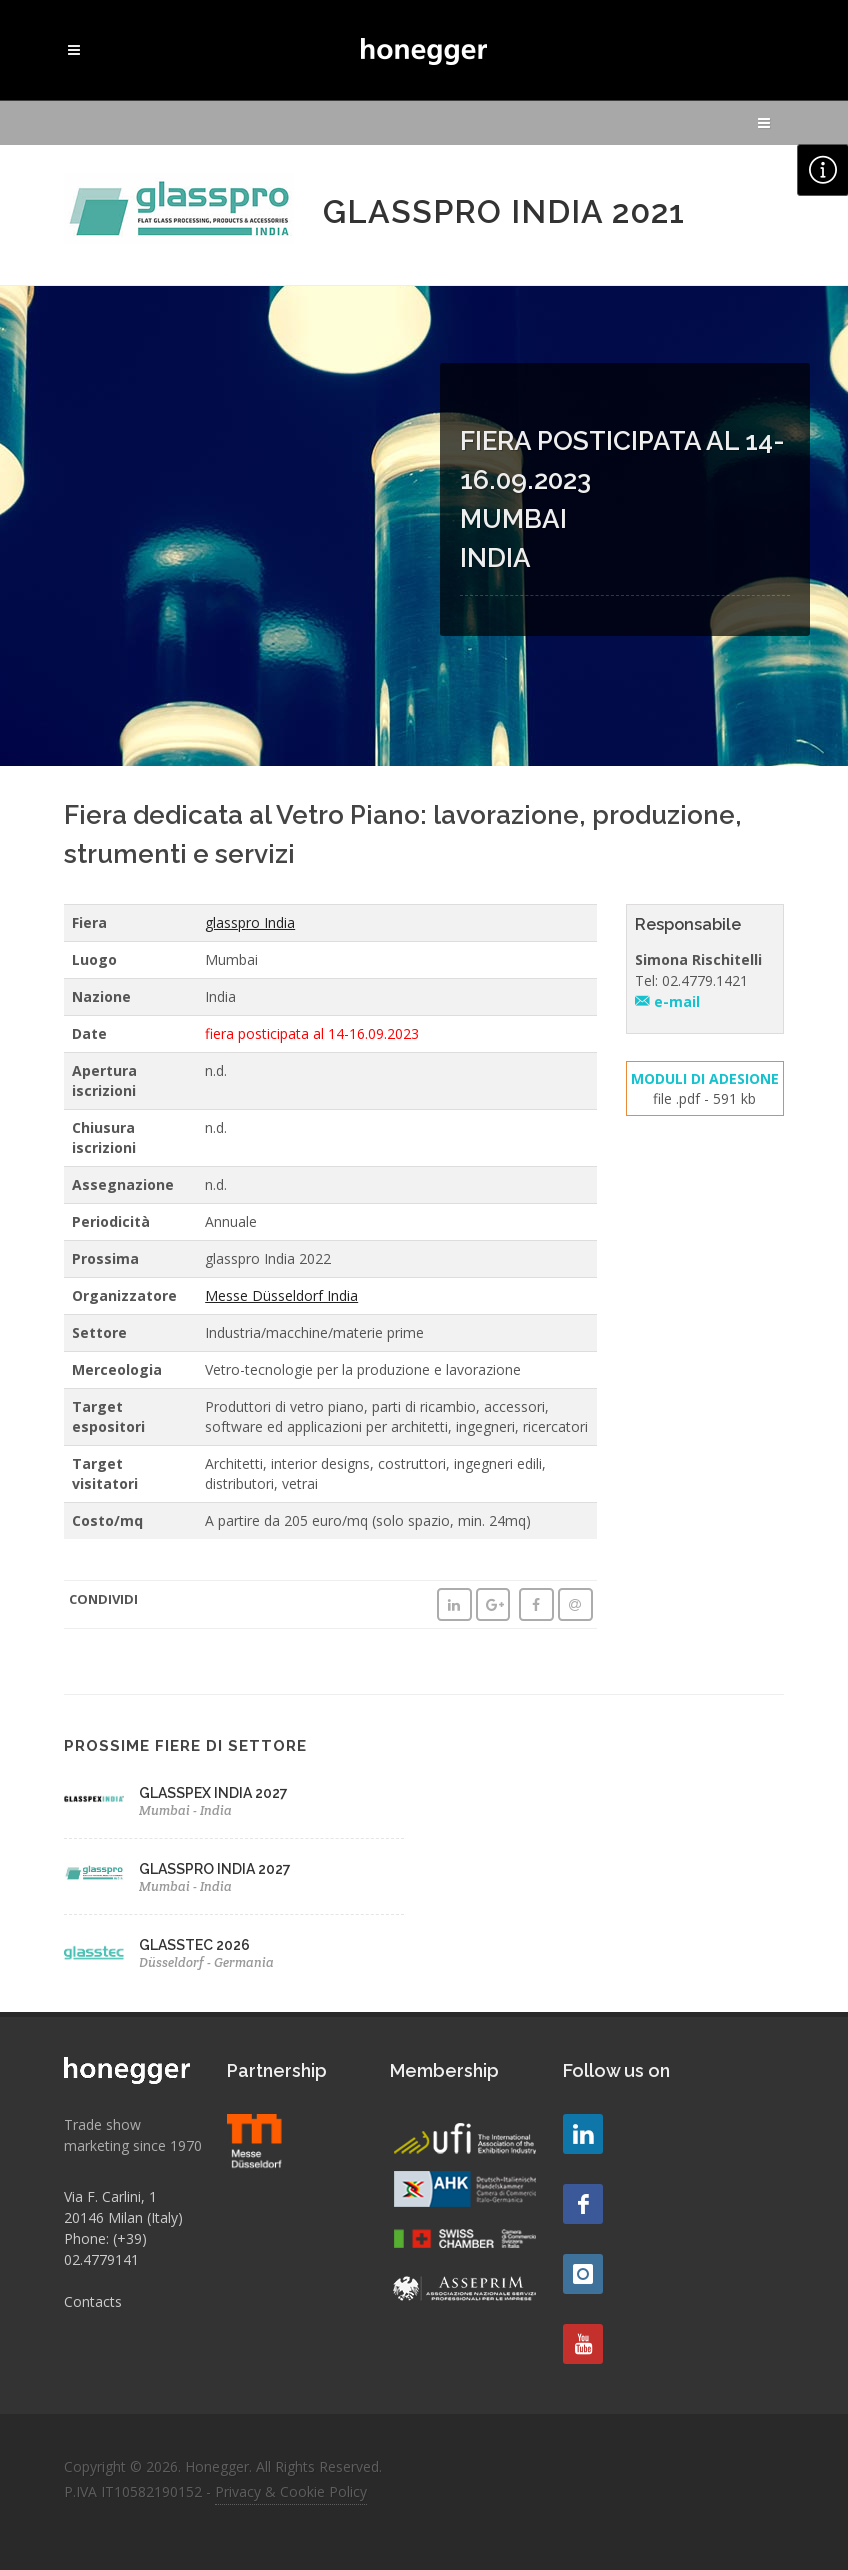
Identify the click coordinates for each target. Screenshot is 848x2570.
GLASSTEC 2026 (194, 1945)
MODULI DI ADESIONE (705, 1078)
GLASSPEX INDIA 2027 (213, 1793)
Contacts (93, 2301)
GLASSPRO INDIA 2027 (215, 1869)
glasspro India (250, 922)
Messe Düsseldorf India (281, 1295)
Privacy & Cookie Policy (291, 2491)
